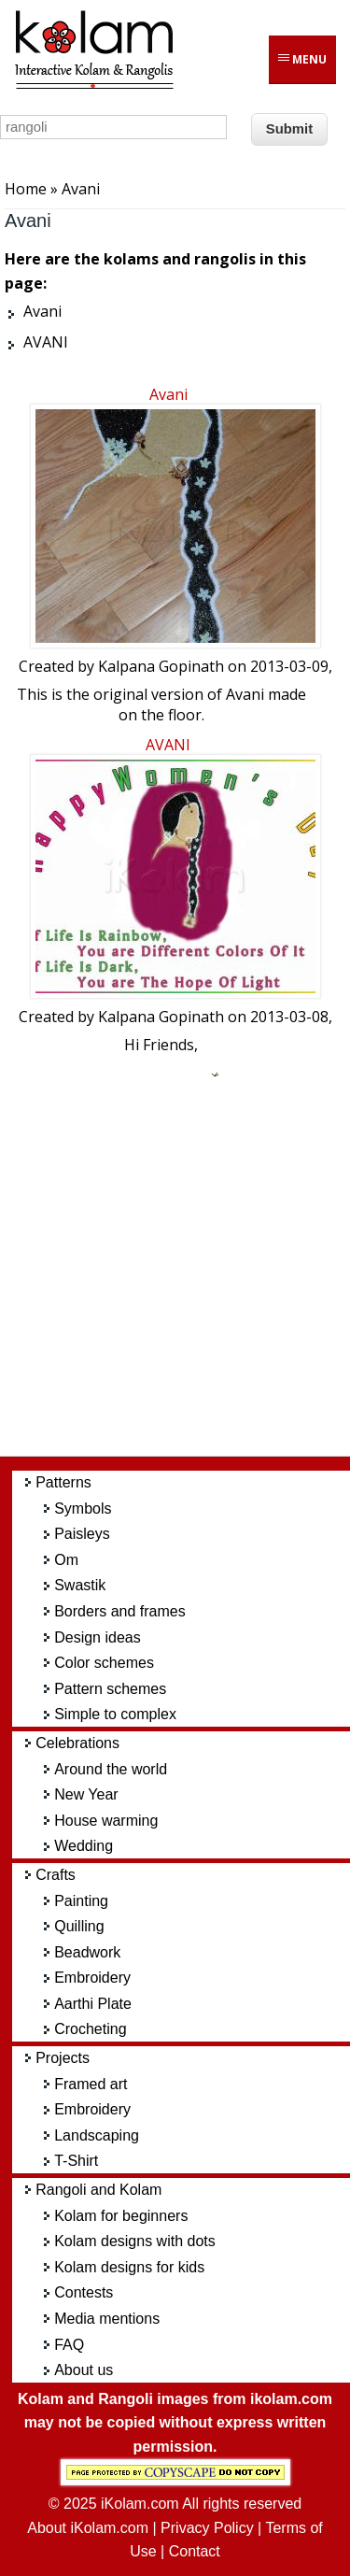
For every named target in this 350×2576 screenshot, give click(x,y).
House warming (106, 1821)
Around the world (110, 1769)
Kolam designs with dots (135, 2241)
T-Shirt (76, 2161)
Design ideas (97, 1637)
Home (26, 188)
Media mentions (107, 2319)
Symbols (82, 1508)
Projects (62, 2058)
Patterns (63, 1482)
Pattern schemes (110, 1689)
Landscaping (96, 2135)
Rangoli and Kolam (98, 2190)
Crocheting (90, 2029)
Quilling (79, 1926)
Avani (168, 394)
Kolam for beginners (121, 2216)
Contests (83, 2292)
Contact (194, 2551)
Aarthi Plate (93, 2004)
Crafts (55, 1875)
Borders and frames (120, 1611)
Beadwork (87, 1952)
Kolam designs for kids (129, 2267)
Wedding (83, 1846)
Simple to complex (115, 1714)
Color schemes (104, 1663)
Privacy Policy (207, 2528)
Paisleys (82, 1534)
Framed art (90, 2084)
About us (83, 2370)
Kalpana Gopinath (161, 666)
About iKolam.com (87, 2528)
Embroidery (92, 1977)
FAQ (69, 2345)
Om (66, 1560)
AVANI (168, 744)
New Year (86, 1794)
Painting (81, 1901)
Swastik (79, 1585)
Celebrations (77, 1743)
